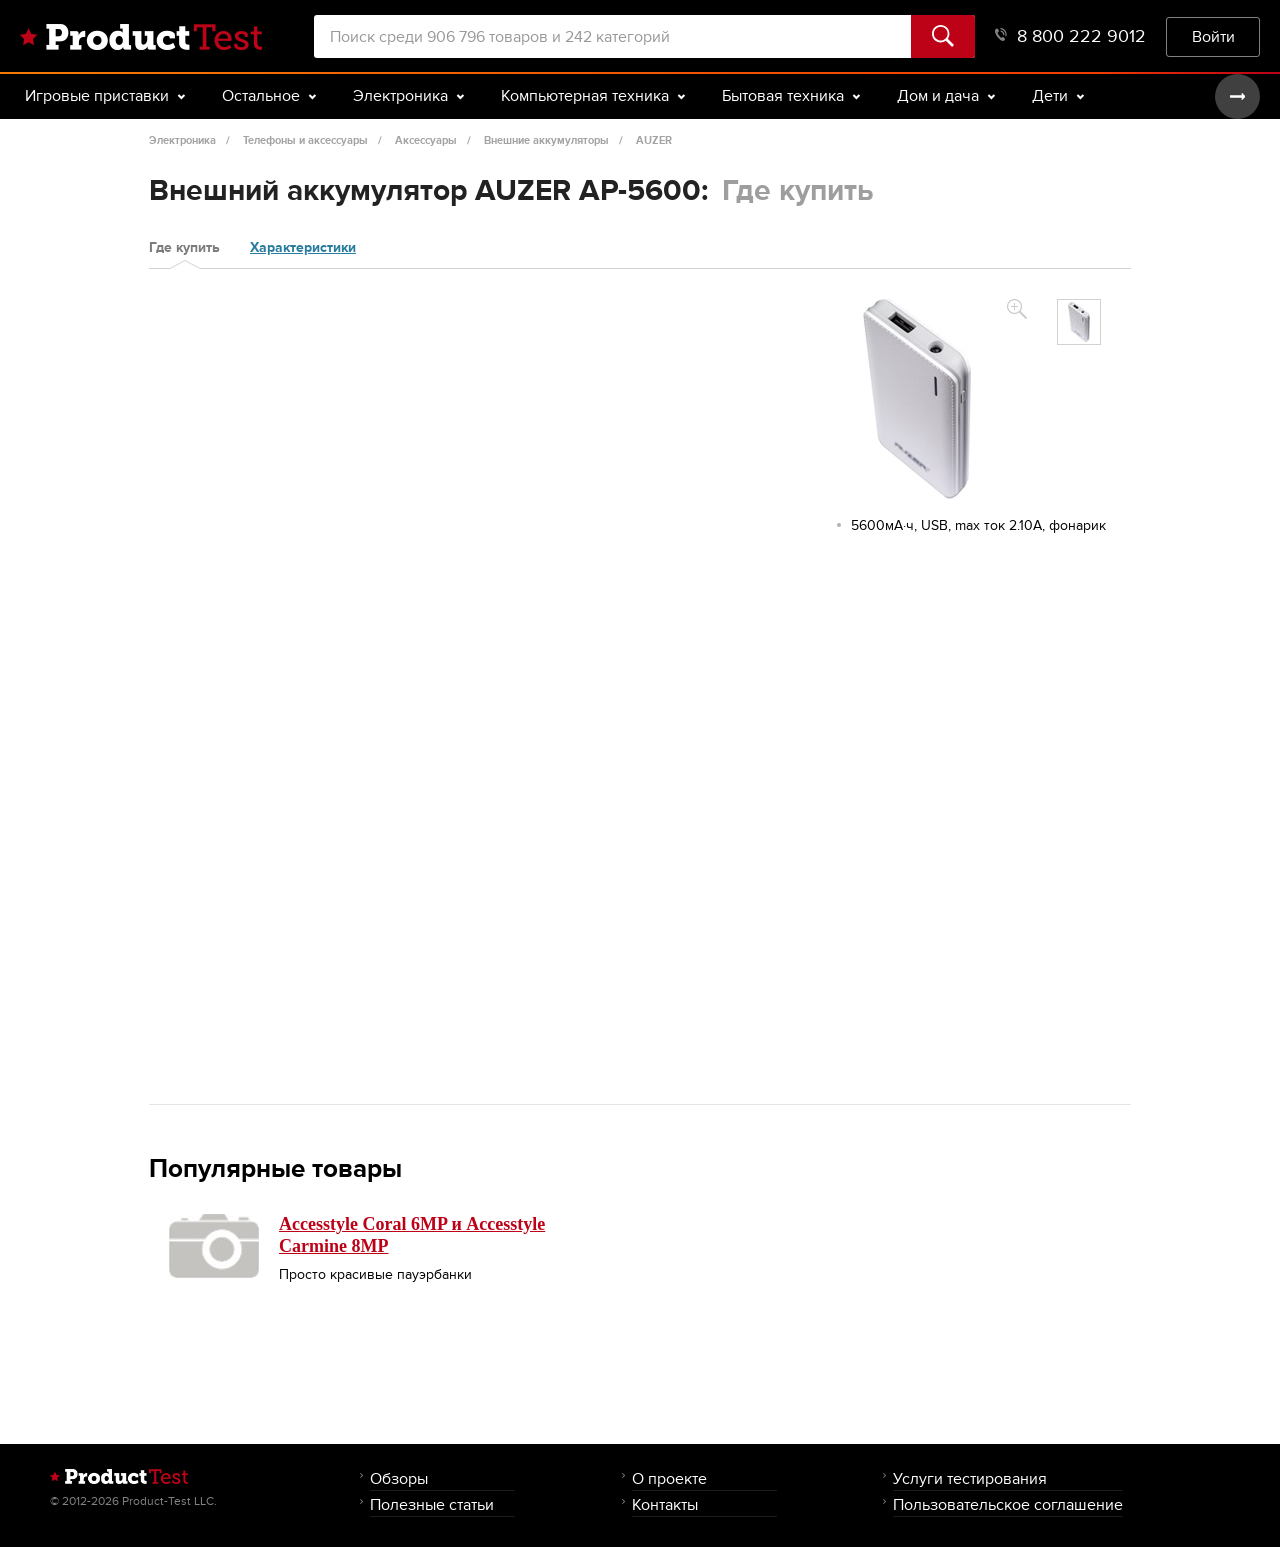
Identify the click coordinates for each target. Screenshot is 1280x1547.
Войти (1213, 36)
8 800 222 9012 (1070, 36)
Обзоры (399, 1478)
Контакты (665, 1504)
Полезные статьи (432, 1504)
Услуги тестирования (970, 1478)
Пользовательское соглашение (1008, 1504)
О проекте (669, 1478)
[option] (1079, 322)
